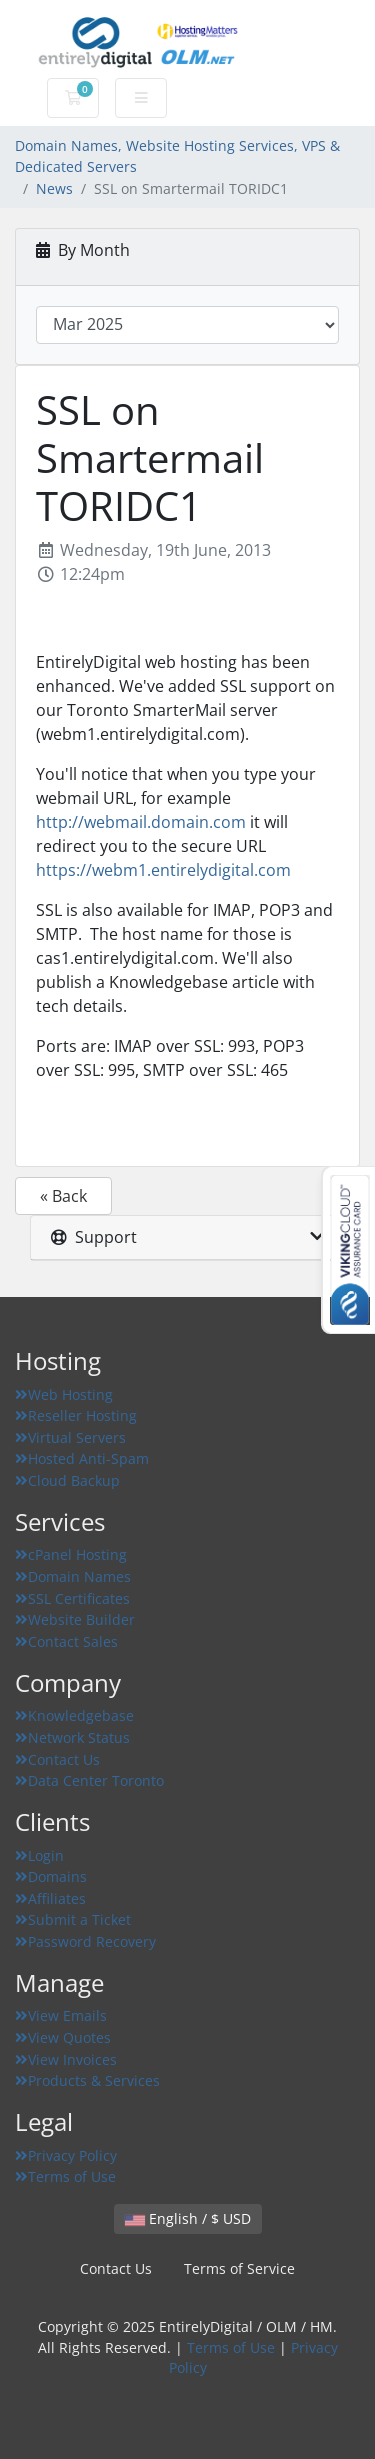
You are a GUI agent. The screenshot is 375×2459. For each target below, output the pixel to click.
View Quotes (63, 2037)
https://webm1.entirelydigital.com (163, 870)
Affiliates (50, 1898)
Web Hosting (64, 1394)
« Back (63, 1196)
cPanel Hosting (71, 1554)
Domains (51, 1876)
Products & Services (87, 2080)
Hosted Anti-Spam (82, 1458)
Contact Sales (66, 1641)
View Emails (61, 2015)
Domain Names (73, 1576)
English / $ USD (188, 2218)
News (54, 188)
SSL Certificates (72, 1598)
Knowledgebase (74, 1715)
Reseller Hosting (76, 1415)
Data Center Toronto (89, 1780)
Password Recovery (85, 1941)
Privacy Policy (66, 2155)
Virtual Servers (70, 1437)
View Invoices (66, 2059)
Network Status (72, 1737)
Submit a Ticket (73, 1919)
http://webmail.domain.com (141, 822)
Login (39, 1855)
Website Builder (75, 1619)
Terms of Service (239, 2268)
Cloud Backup (67, 1480)
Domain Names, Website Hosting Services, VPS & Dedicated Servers (177, 156)
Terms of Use (65, 2176)
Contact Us (57, 1759)
